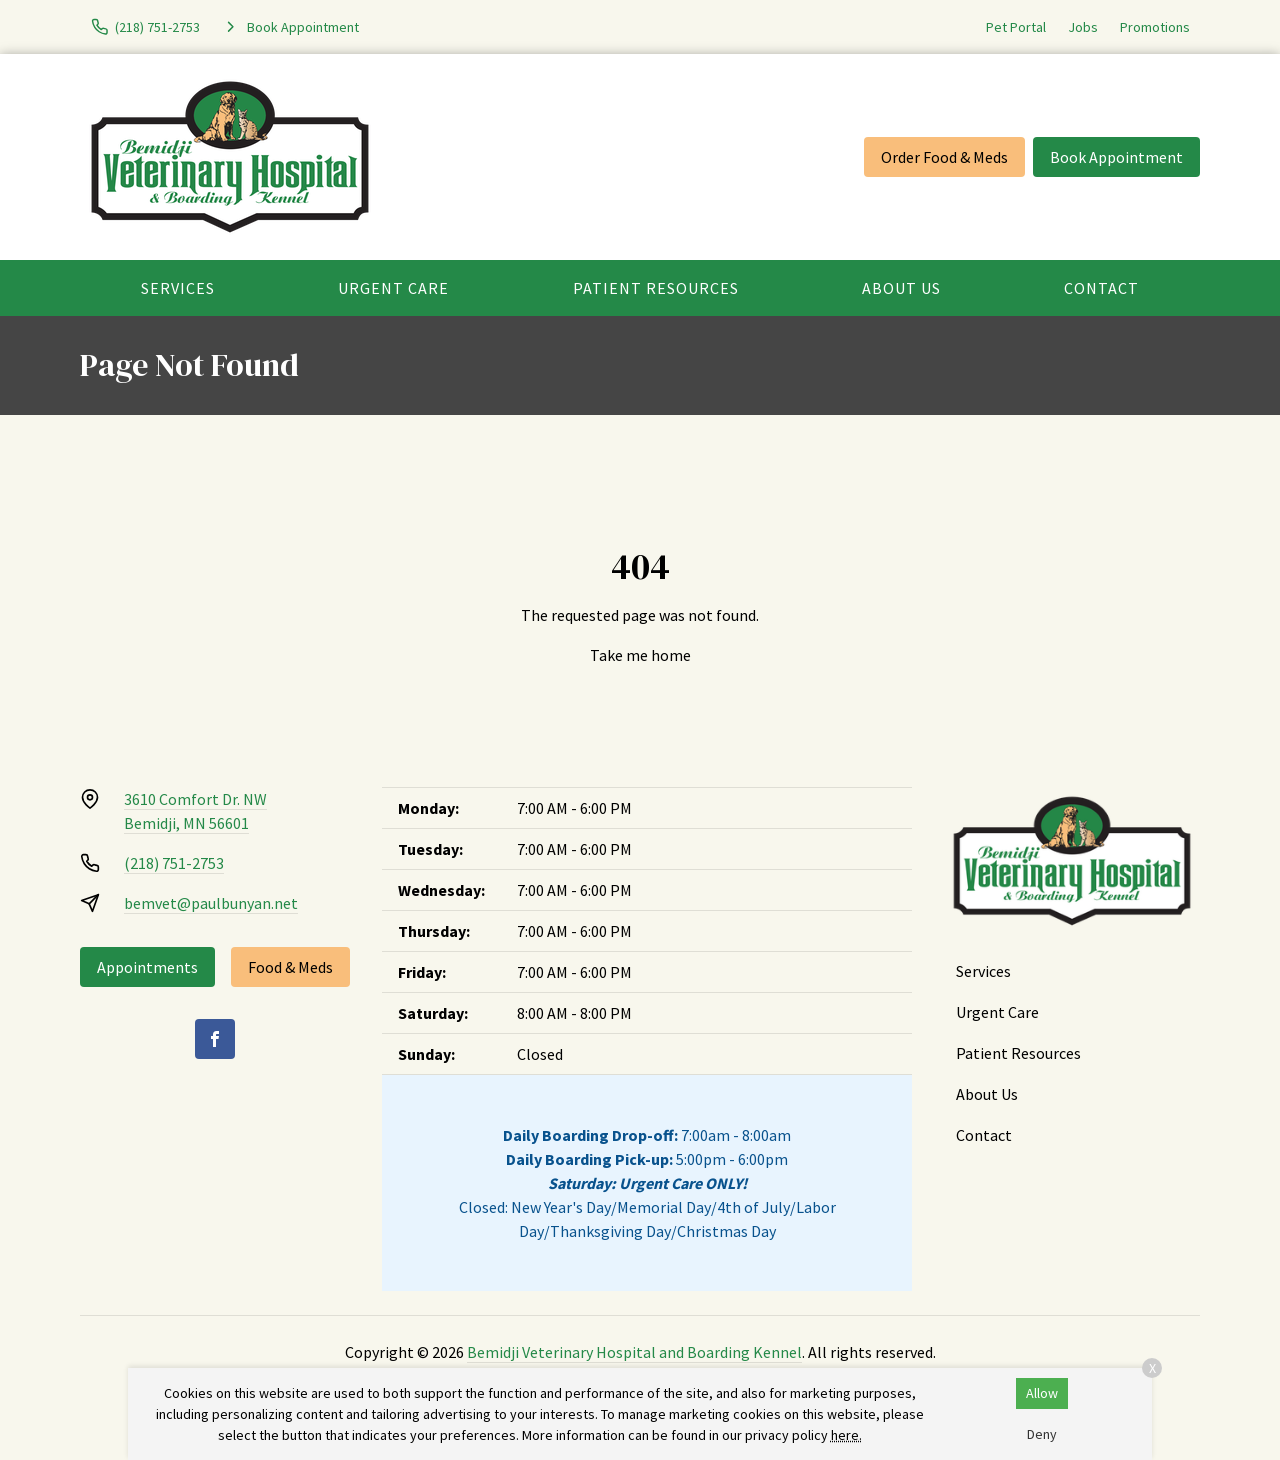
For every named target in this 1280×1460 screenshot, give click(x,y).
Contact (1101, 288)
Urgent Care (393, 288)
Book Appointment (1116, 157)
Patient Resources (656, 288)
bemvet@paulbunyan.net (211, 903)
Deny (1042, 1434)
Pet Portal (1016, 27)
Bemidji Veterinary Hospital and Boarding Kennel (634, 1352)
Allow (1042, 1393)
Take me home (640, 655)
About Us (901, 288)
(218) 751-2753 (174, 863)
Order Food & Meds (944, 157)
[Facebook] (215, 1039)
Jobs (1083, 27)
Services (178, 288)
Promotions (1155, 27)
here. (846, 1435)
